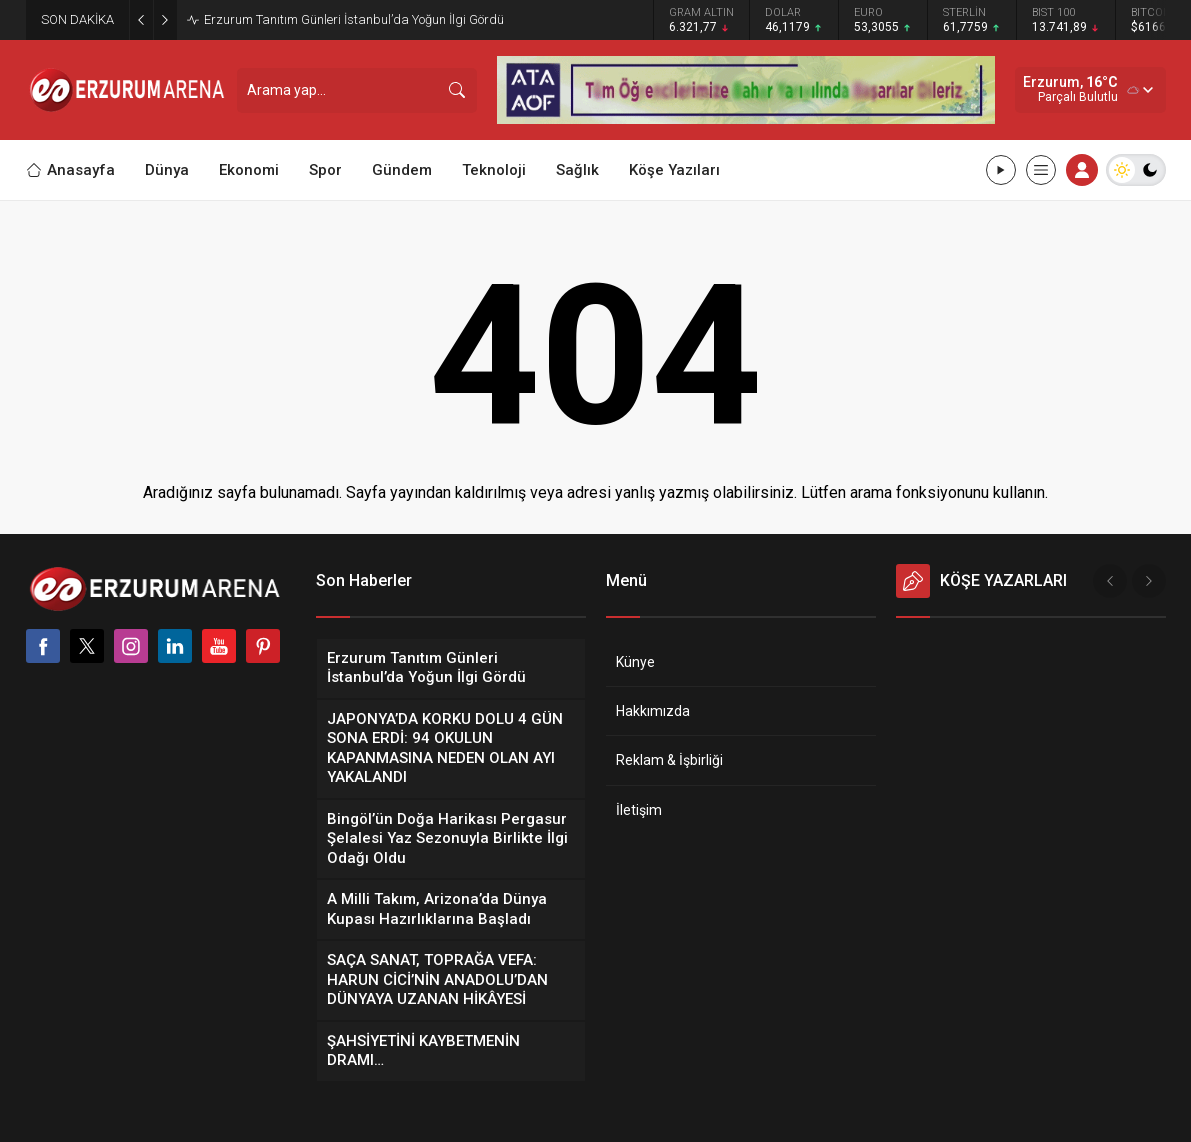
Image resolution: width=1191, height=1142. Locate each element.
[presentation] (1110, 581)
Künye (635, 662)
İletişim (639, 810)
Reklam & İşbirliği (669, 760)
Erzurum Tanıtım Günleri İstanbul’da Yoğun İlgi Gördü (354, 19)
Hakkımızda (653, 711)
